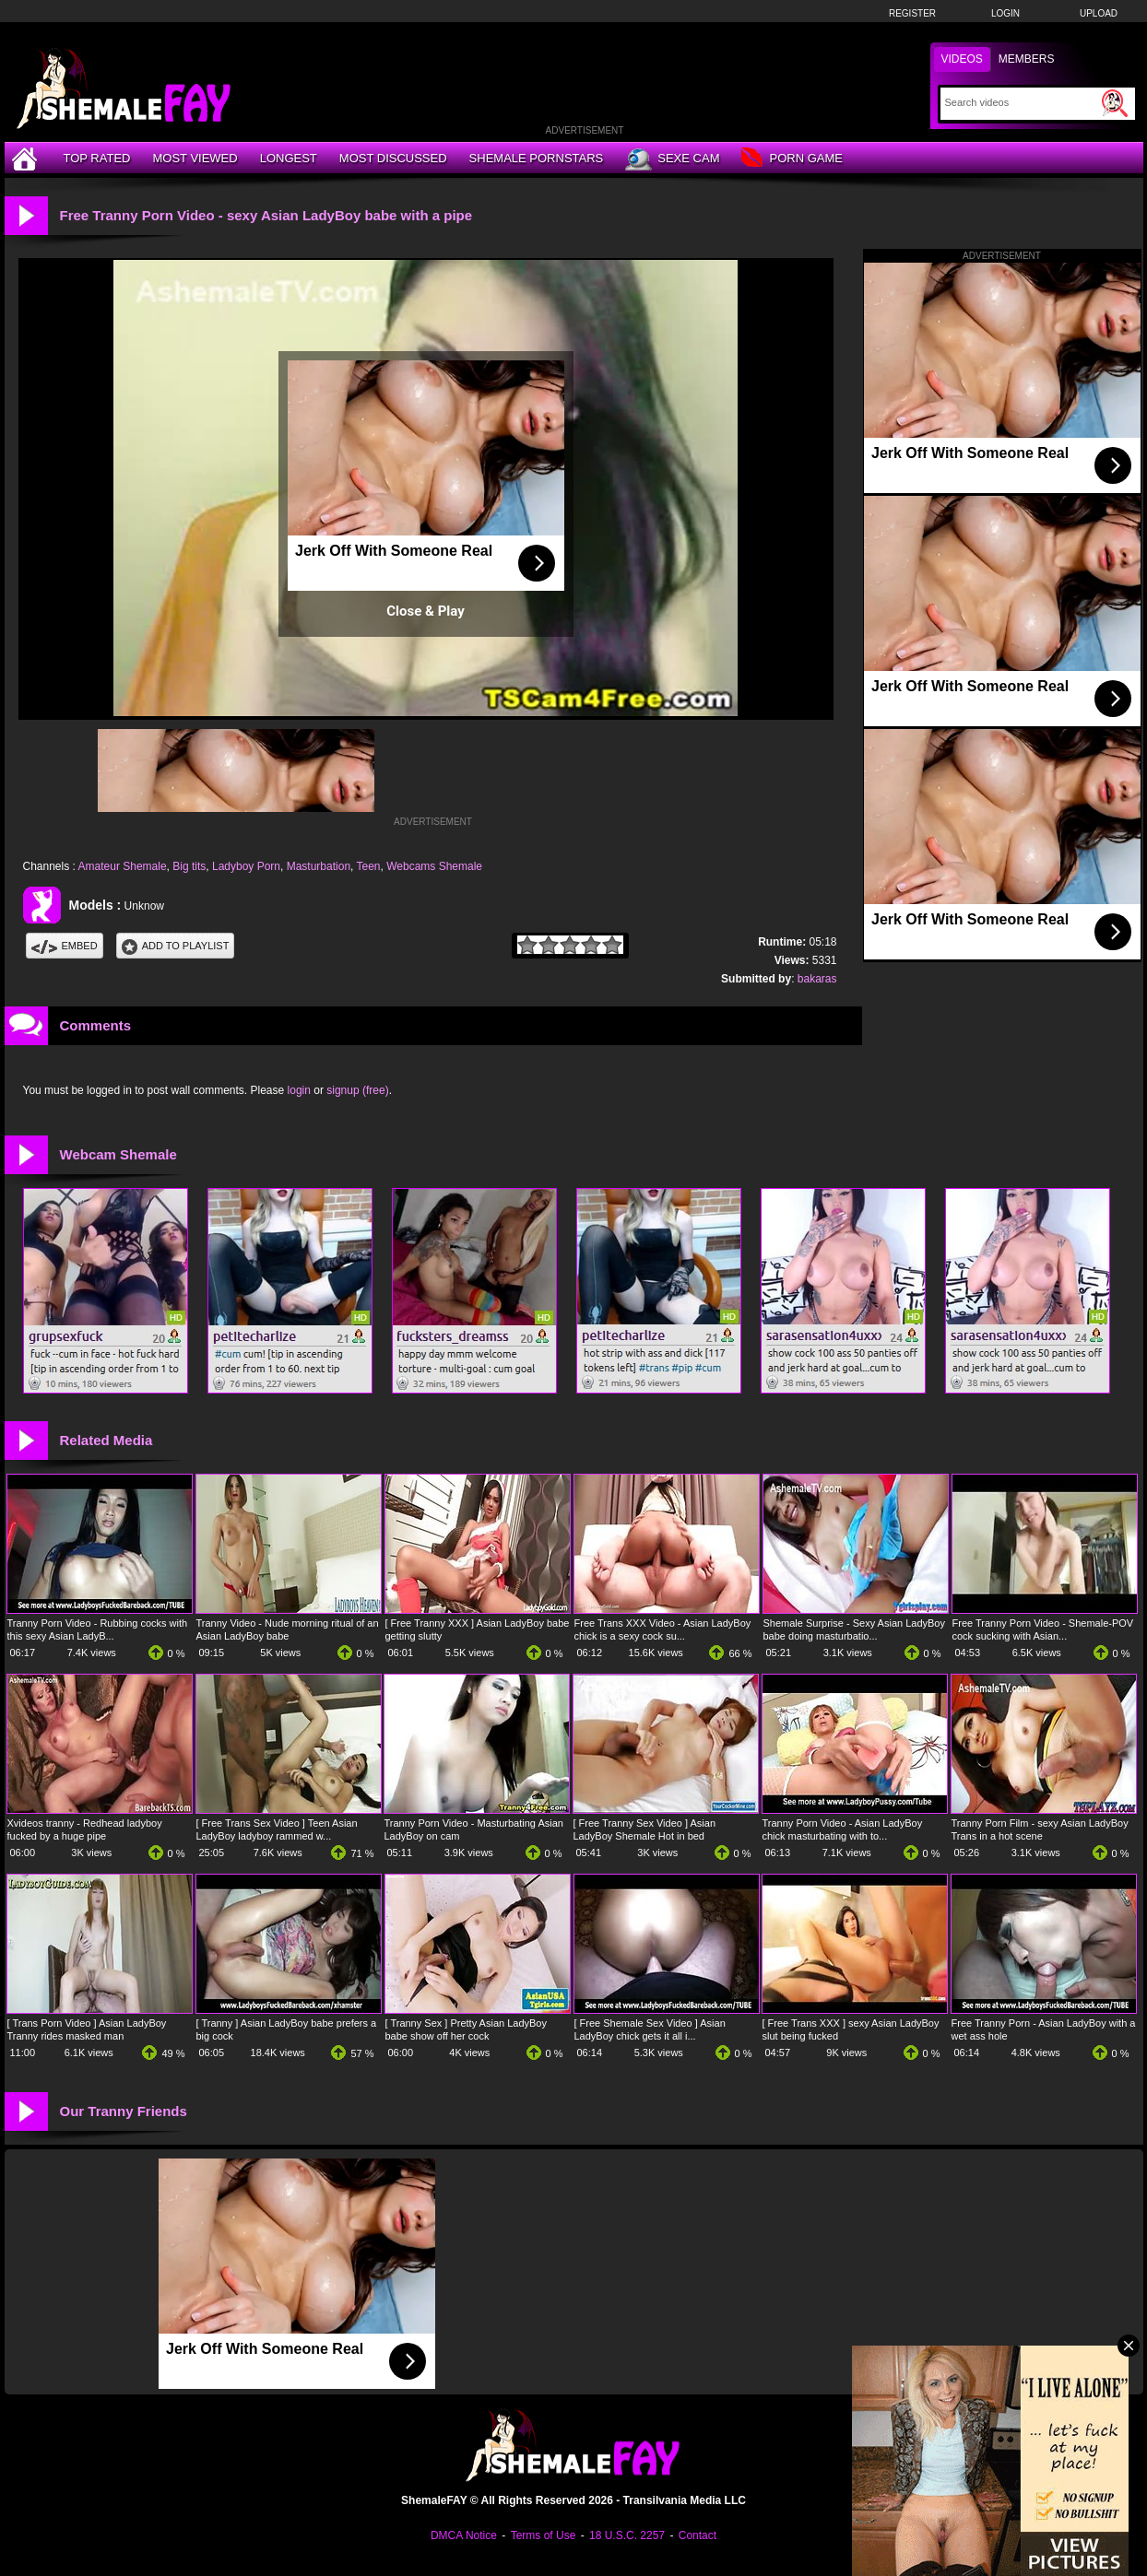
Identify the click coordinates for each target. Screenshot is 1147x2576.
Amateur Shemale (122, 866)
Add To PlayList (176, 945)
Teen (369, 866)
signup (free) (357, 1090)
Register (912, 13)
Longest (288, 158)
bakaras (817, 978)
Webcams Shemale (434, 866)
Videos (962, 59)
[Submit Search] (1115, 103)
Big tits (189, 866)
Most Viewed (194, 158)
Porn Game (791, 159)
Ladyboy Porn (246, 866)
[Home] (27, 158)
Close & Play (425, 611)
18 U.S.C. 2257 (627, 2535)
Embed (64, 945)
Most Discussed (393, 158)
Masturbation (318, 866)
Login (1005, 13)
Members (1027, 59)
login (299, 1090)
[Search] (1021, 102)
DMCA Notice (464, 2535)
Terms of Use (543, 2535)
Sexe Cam (672, 159)
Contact (697, 2535)
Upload (1098, 13)
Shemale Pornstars (536, 158)
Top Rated (97, 158)
